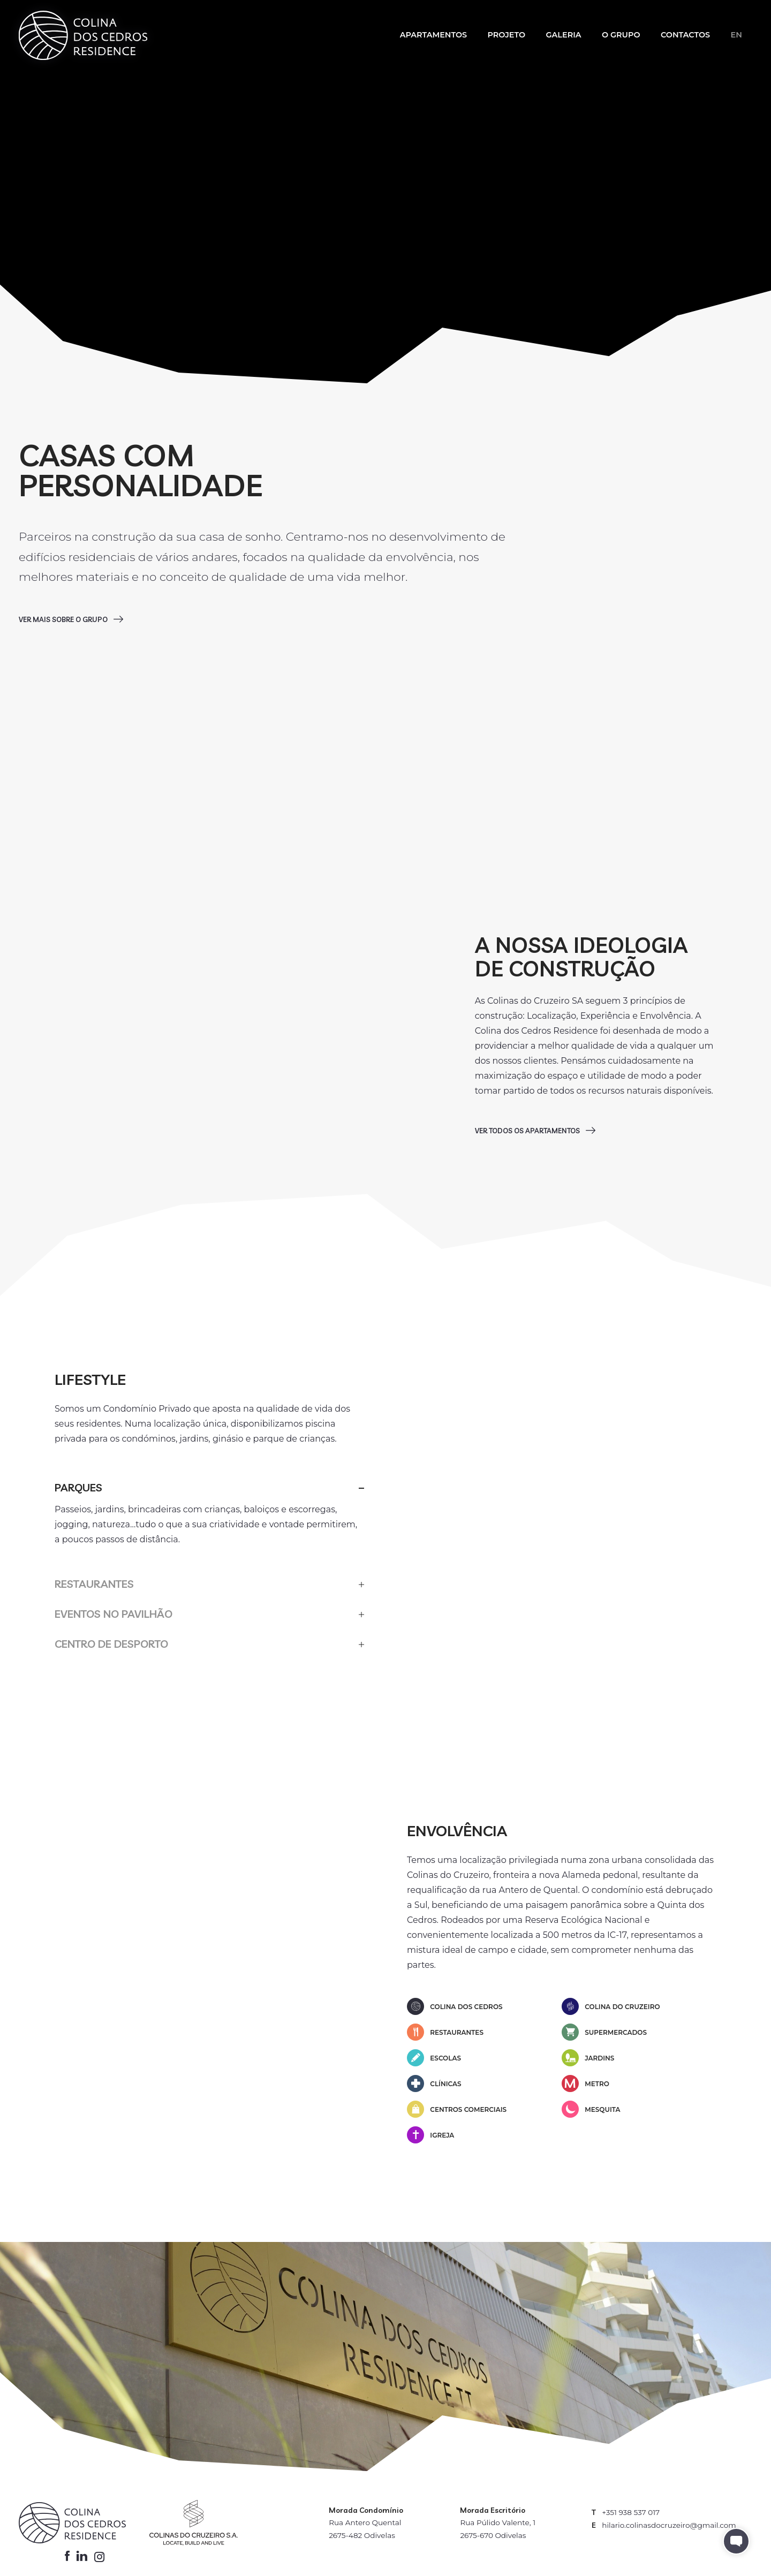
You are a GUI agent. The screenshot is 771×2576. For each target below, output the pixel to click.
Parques (78, 1487)
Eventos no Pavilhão (113, 1613)
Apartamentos (433, 35)
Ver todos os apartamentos (528, 1130)
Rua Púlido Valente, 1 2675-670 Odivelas (497, 2529)
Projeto (507, 35)
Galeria (563, 35)
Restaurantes (94, 1583)
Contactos (685, 35)
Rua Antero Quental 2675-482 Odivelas (365, 2529)
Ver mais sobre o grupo (64, 619)
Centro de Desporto (111, 1643)
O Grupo (621, 35)
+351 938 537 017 (631, 2512)
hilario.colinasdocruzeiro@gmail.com (669, 2525)
